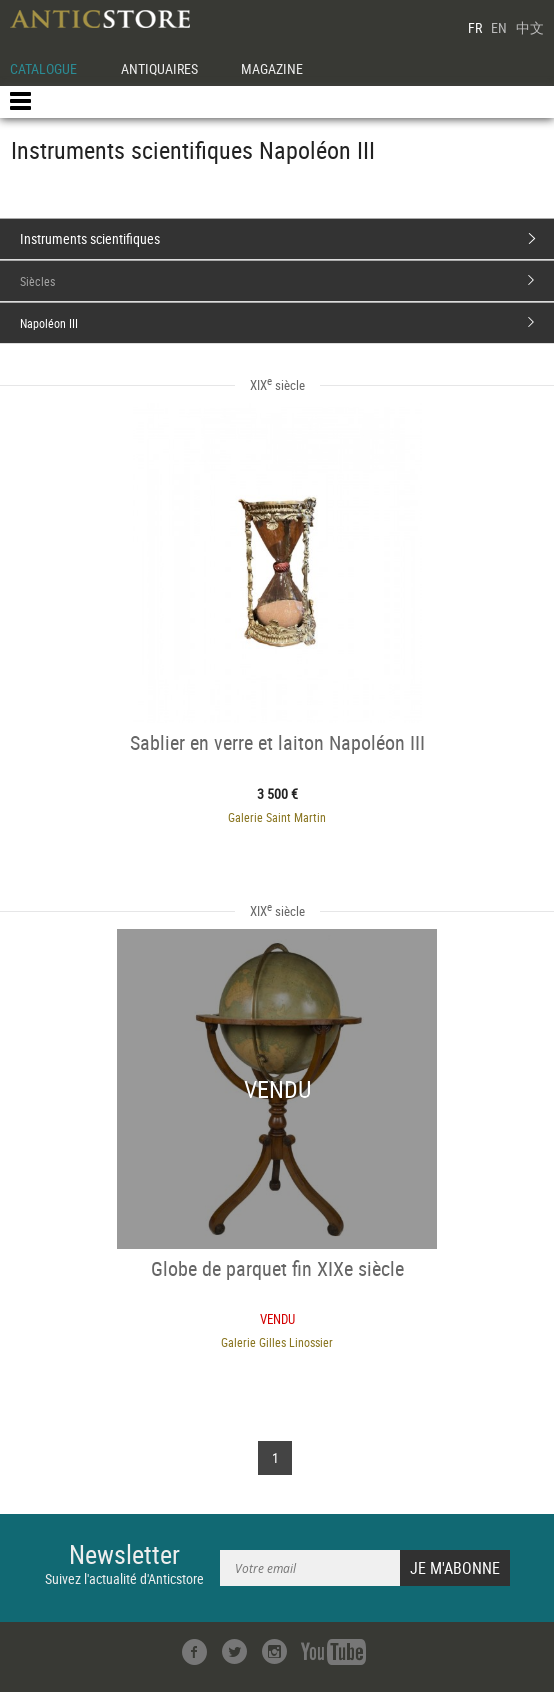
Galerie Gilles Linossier (277, 1342)
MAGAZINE (272, 68)
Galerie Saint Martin (277, 817)
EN (499, 27)
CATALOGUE (43, 68)
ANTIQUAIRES (159, 68)
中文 (530, 27)
